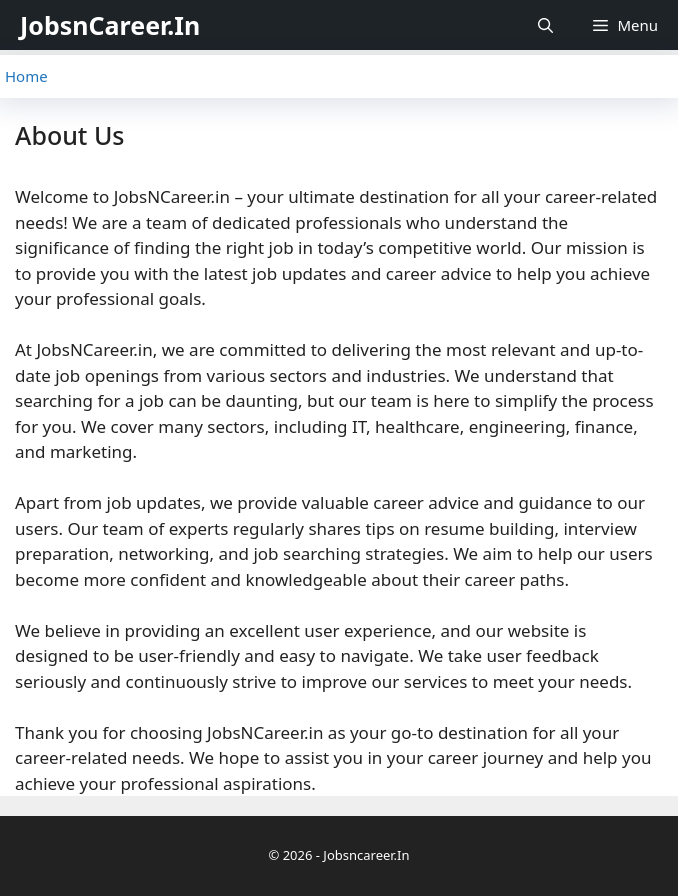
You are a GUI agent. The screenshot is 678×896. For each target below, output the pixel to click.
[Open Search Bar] (545, 25)
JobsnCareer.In (110, 25)
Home (26, 76)
